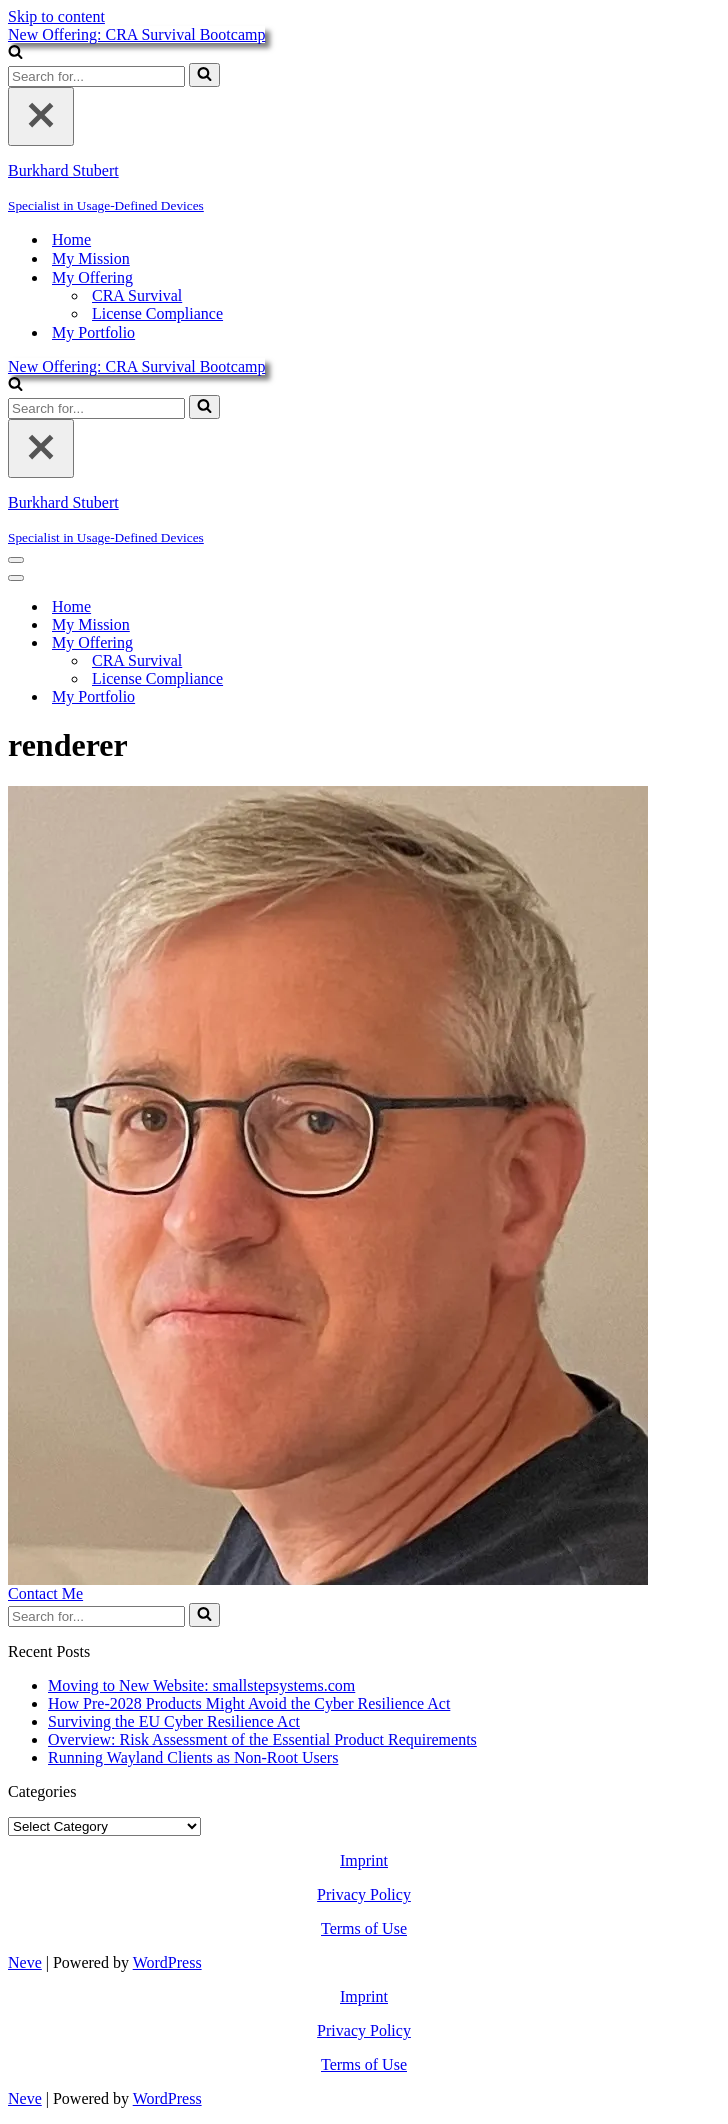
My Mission (91, 258)
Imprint (364, 1860)
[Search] (15, 53)
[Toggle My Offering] (358, 643)
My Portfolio (93, 332)
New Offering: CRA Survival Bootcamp (136, 34)
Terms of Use (364, 1928)
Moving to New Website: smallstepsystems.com (201, 1685)
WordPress (167, 1962)
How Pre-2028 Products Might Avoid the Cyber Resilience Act (249, 1703)
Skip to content (56, 16)
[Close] (41, 116)
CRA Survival (137, 295)
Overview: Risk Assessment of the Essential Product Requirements (262, 1739)
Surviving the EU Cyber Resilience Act (174, 1721)
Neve (25, 1962)
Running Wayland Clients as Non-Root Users (193, 1757)
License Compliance (157, 313)
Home (71, 239)
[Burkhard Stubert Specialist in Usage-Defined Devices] (364, 188)
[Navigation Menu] (16, 560)
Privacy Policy (364, 1894)
